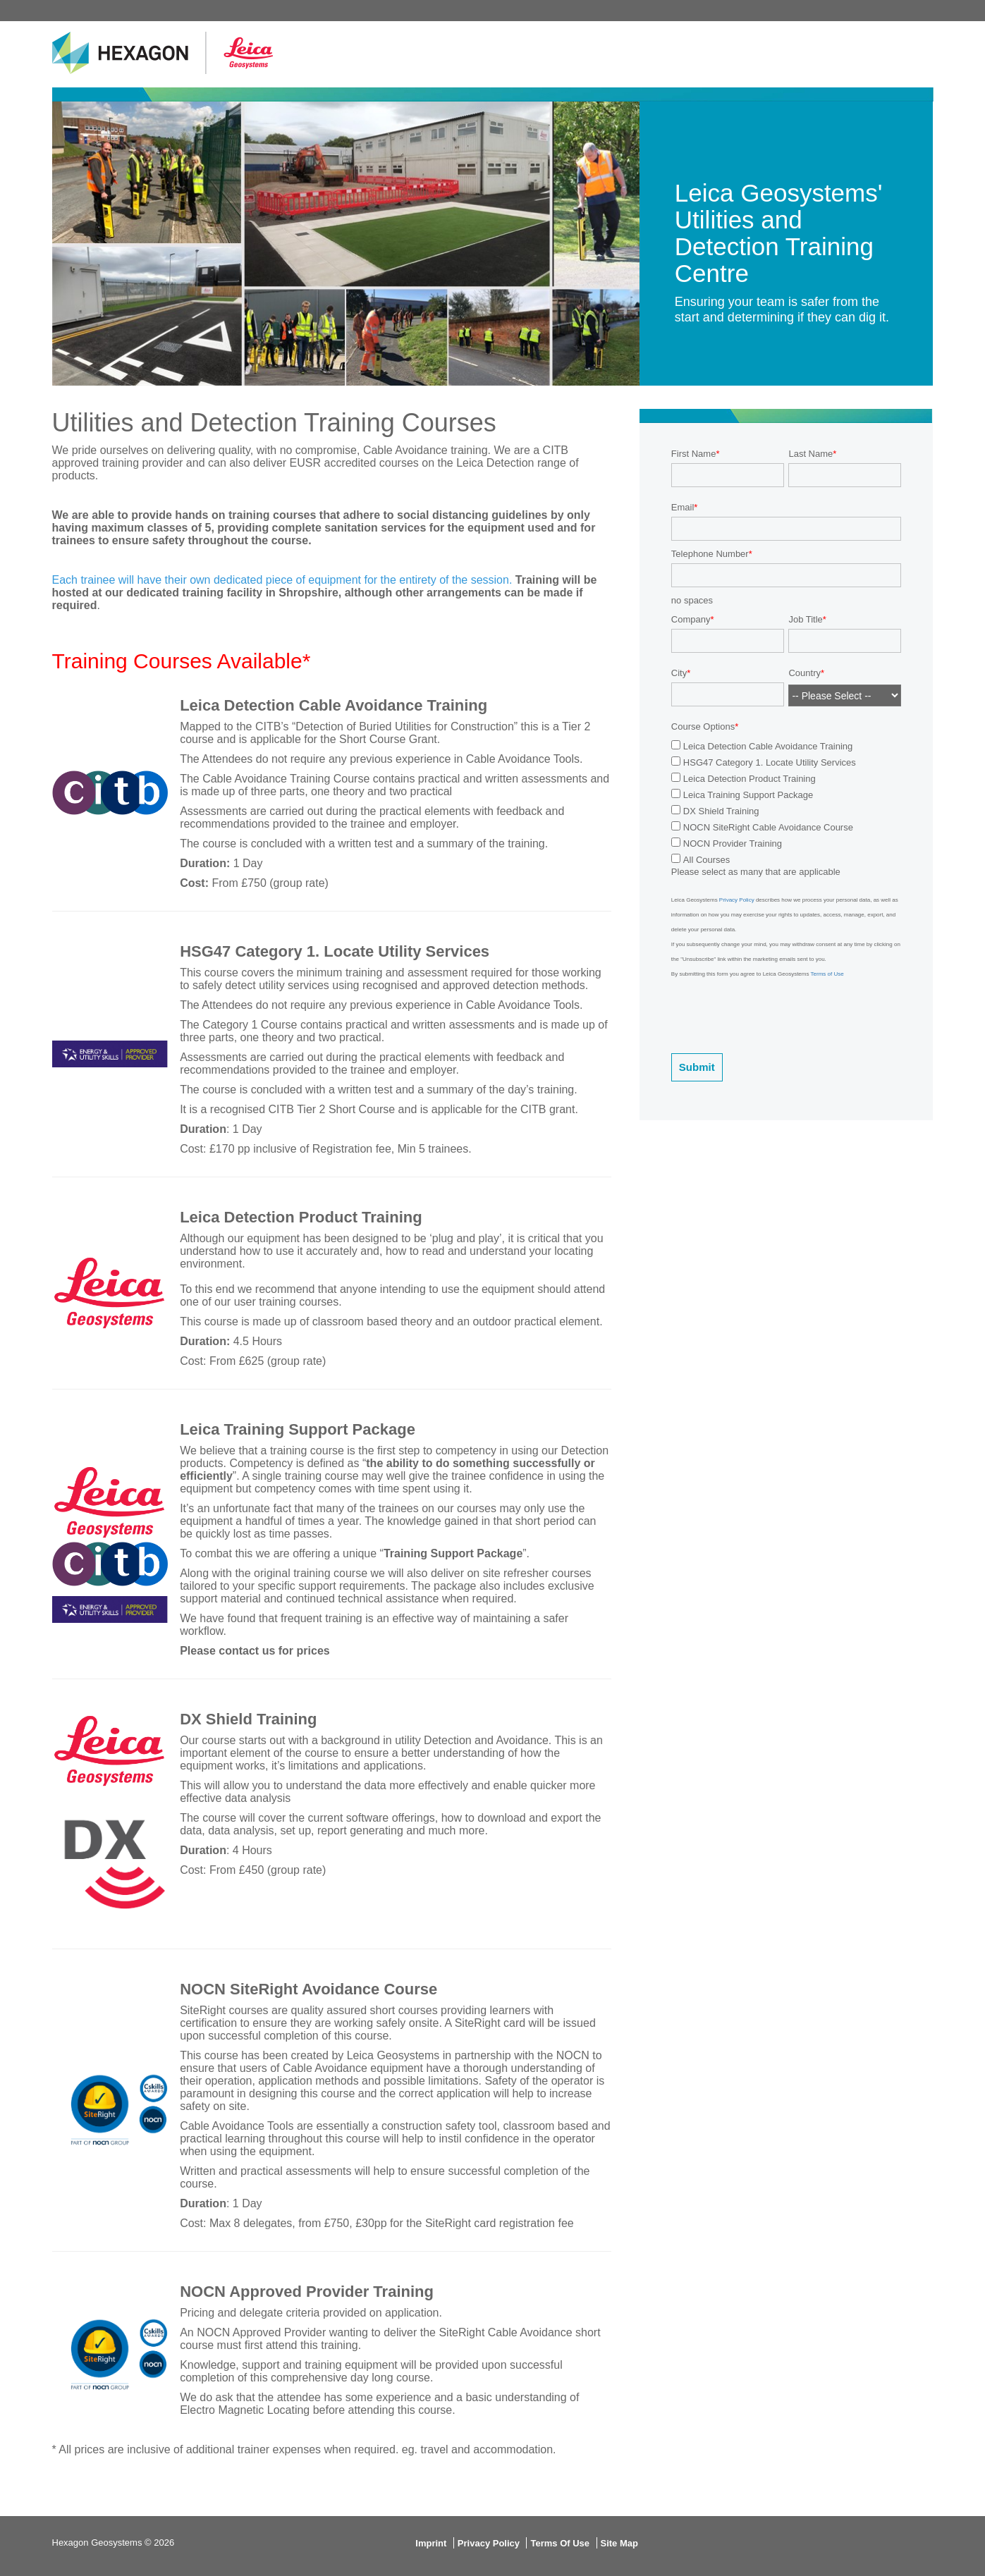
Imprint (430, 2543)
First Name (693, 453)
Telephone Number (710, 553)
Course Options (703, 726)
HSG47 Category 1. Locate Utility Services (769, 762)
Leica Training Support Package (748, 795)
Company (691, 619)
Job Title (805, 619)
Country (804, 673)
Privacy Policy (736, 900)
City (679, 673)
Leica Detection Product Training (749, 778)
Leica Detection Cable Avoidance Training (767, 746)
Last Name (810, 453)
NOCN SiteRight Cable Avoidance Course (768, 827)
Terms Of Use (559, 2543)
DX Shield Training (721, 811)
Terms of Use (827, 974)
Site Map (619, 2543)
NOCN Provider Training (732, 843)
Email (683, 507)
